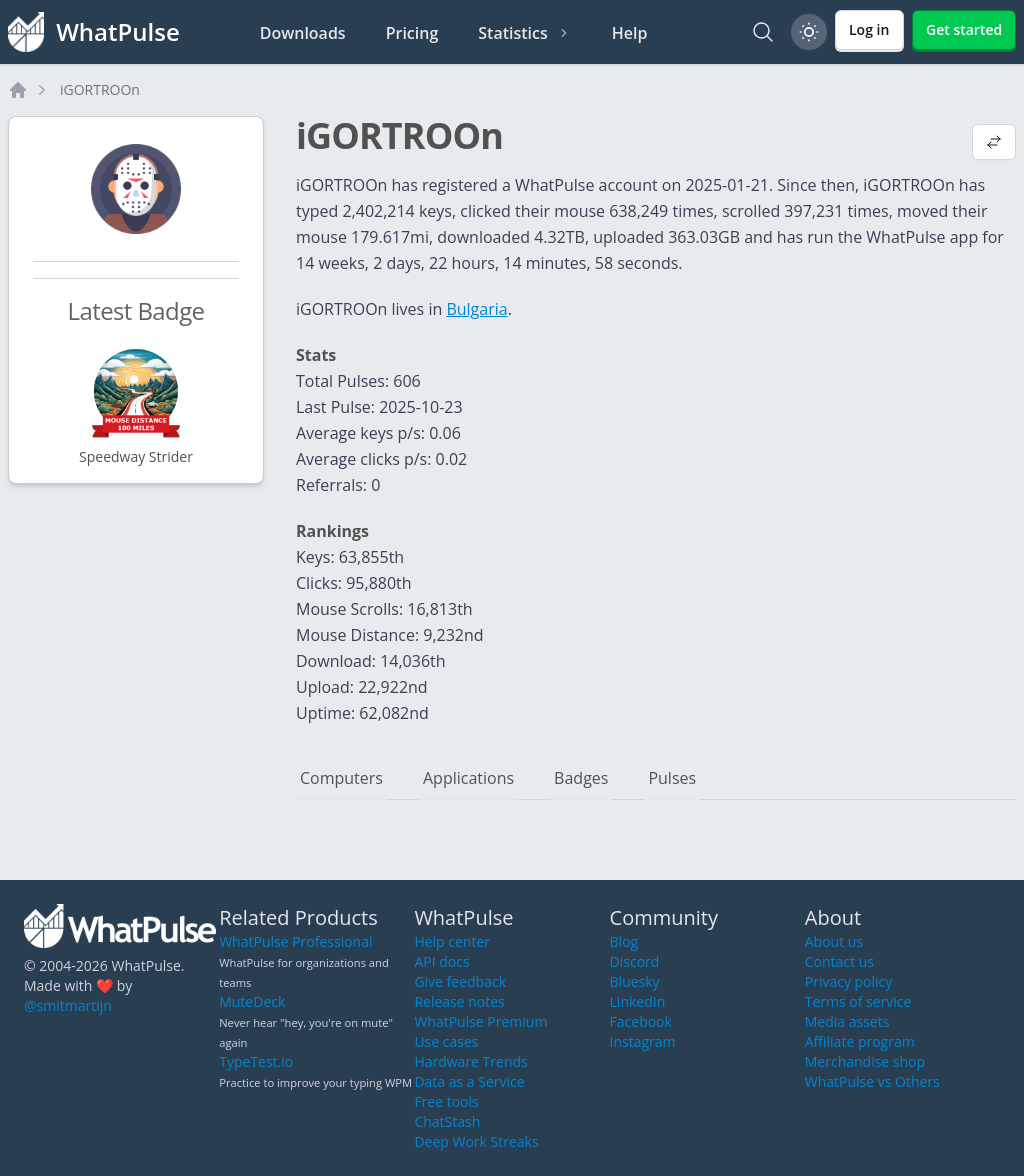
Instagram (643, 1041)
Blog (624, 941)
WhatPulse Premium (480, 1021)
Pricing (412, 33)
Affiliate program (860, 1041)
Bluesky (635, 981)
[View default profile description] (994, 144)
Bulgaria (476, 309)
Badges (581, 778)
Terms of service (858, 1001)
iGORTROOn (100, 89)
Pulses (672, 778)
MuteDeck (252, 1001)
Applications (468, 778)
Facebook (641, 1021)
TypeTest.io (256, 1061)
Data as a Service (469, 1081)
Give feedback (460, 981)
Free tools (446, 1101)
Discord (635, 961)
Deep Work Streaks (476, 1141)
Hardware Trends (470, 1061)
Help (630, 33)
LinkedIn (638, 1001)
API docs (441, 961)
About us (834, 941)
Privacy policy (849, 981)
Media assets (847, 1021)
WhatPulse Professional (295, 941)
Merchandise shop (865, 1061)
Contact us (839, 961)
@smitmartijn (68, 1005)
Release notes (459, 1001)
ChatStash (447, 1121)
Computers (341, 778)
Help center (452, 941)
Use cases (446, 1041)
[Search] (763, 32)
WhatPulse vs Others (872, 1081)
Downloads (303, 33)
